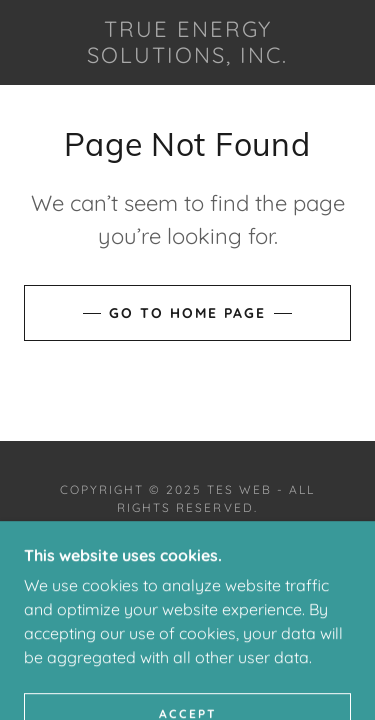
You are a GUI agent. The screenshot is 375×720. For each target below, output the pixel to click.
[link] (188, 42)
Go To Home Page (187, 313)
